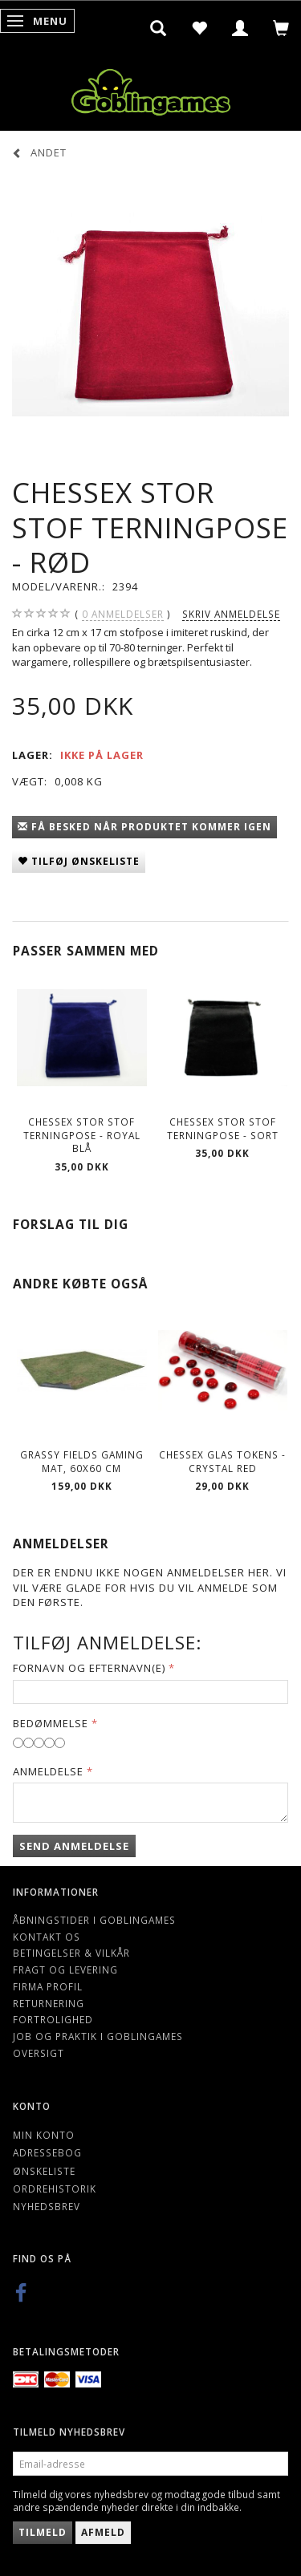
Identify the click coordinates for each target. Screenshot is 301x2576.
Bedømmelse (50, 1723)
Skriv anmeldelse (231, 613)
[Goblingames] (151, 89)
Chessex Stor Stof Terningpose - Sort (223, 1128)
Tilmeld (42, 2532)
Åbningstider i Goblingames (94, 1919)
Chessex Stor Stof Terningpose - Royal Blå (81, 1134)
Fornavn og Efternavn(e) (89, 1668)
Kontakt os (46, 1936)
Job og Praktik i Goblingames (98, 2036)
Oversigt (38, 2053)
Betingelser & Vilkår (71, 1952)
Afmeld (103, 2532)
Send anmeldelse (74, 1846)
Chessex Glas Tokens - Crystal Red (222, 1461)
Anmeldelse (48, 1771)
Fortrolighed (53, 2019)
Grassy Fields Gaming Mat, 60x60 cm (82, 1461)
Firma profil (48, 1986)
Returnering (48, 2003)
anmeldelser (123, 614)
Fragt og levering (65, 1969)
